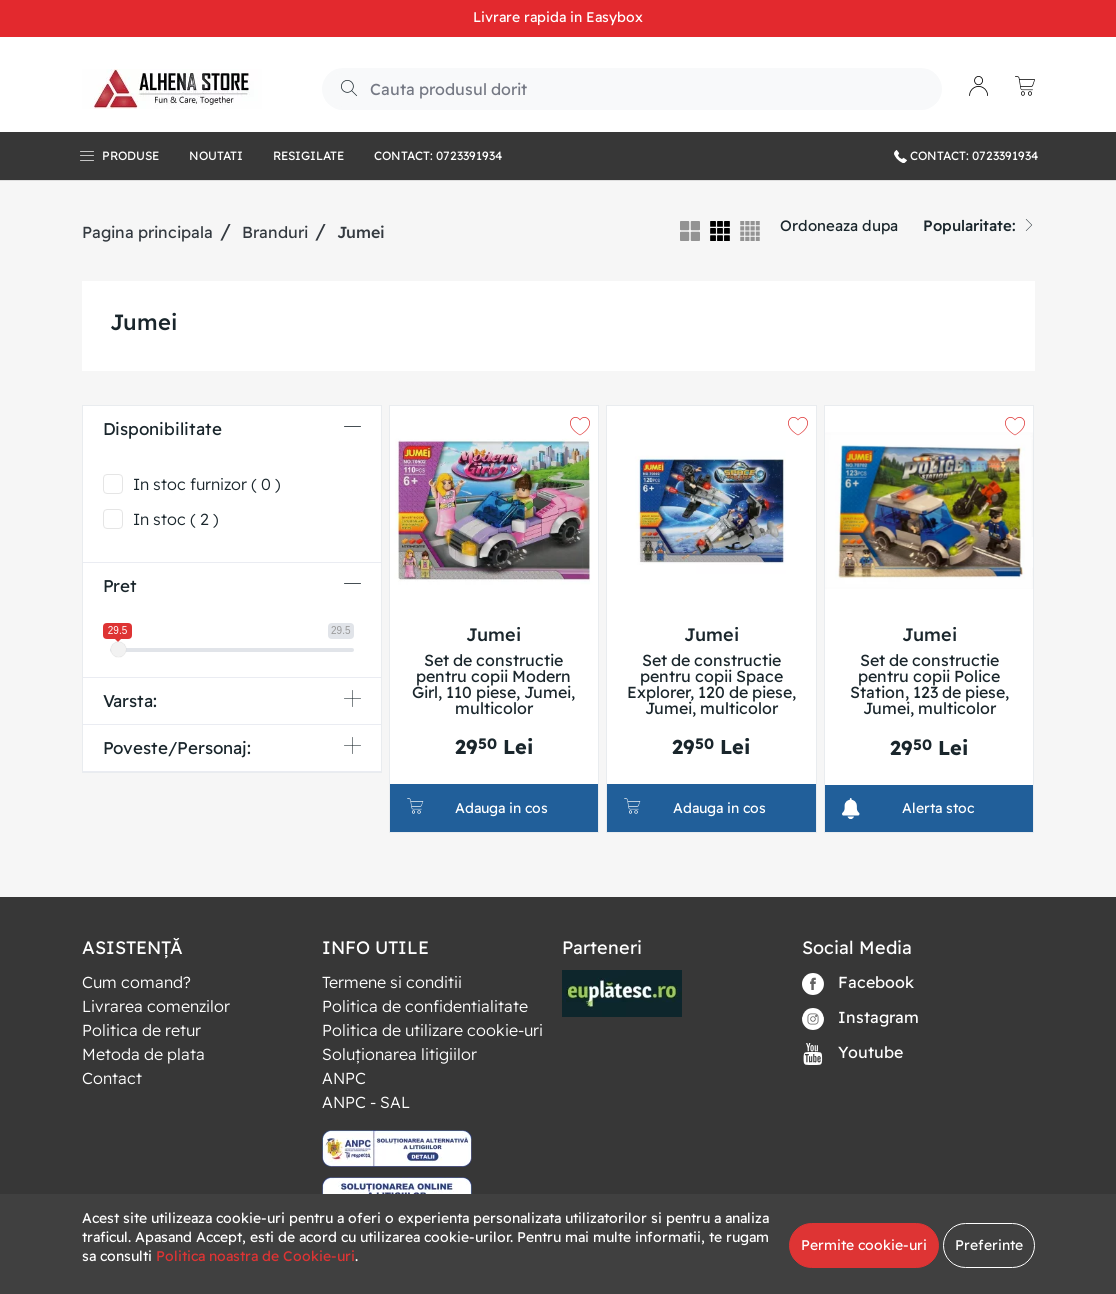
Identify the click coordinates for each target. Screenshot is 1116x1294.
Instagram (860, 1018)
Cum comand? (136, 982)
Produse (130, 155)
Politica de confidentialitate (425, 1006)
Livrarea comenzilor (156, 1006)
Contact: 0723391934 (438, 155)
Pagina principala (147, 232)
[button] (979, 88)
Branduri (275, 232)
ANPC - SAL (366, 1102)
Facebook (858, 983)
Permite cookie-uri (864, 1245)
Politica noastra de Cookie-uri (255, 1256)
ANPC (344, 1078)
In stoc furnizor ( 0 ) (207, 484)
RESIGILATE (308, 155)
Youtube (852, 1053)
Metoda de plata (143, 1054)
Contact (112, 1078)
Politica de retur (141, 1030)
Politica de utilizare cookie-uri (432, 1030)
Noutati (216, 155)
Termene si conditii (392, 982)
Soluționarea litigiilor (399, 1054)
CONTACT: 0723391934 (966, 155)
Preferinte (989, 1245)
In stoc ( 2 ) (176, 519)
